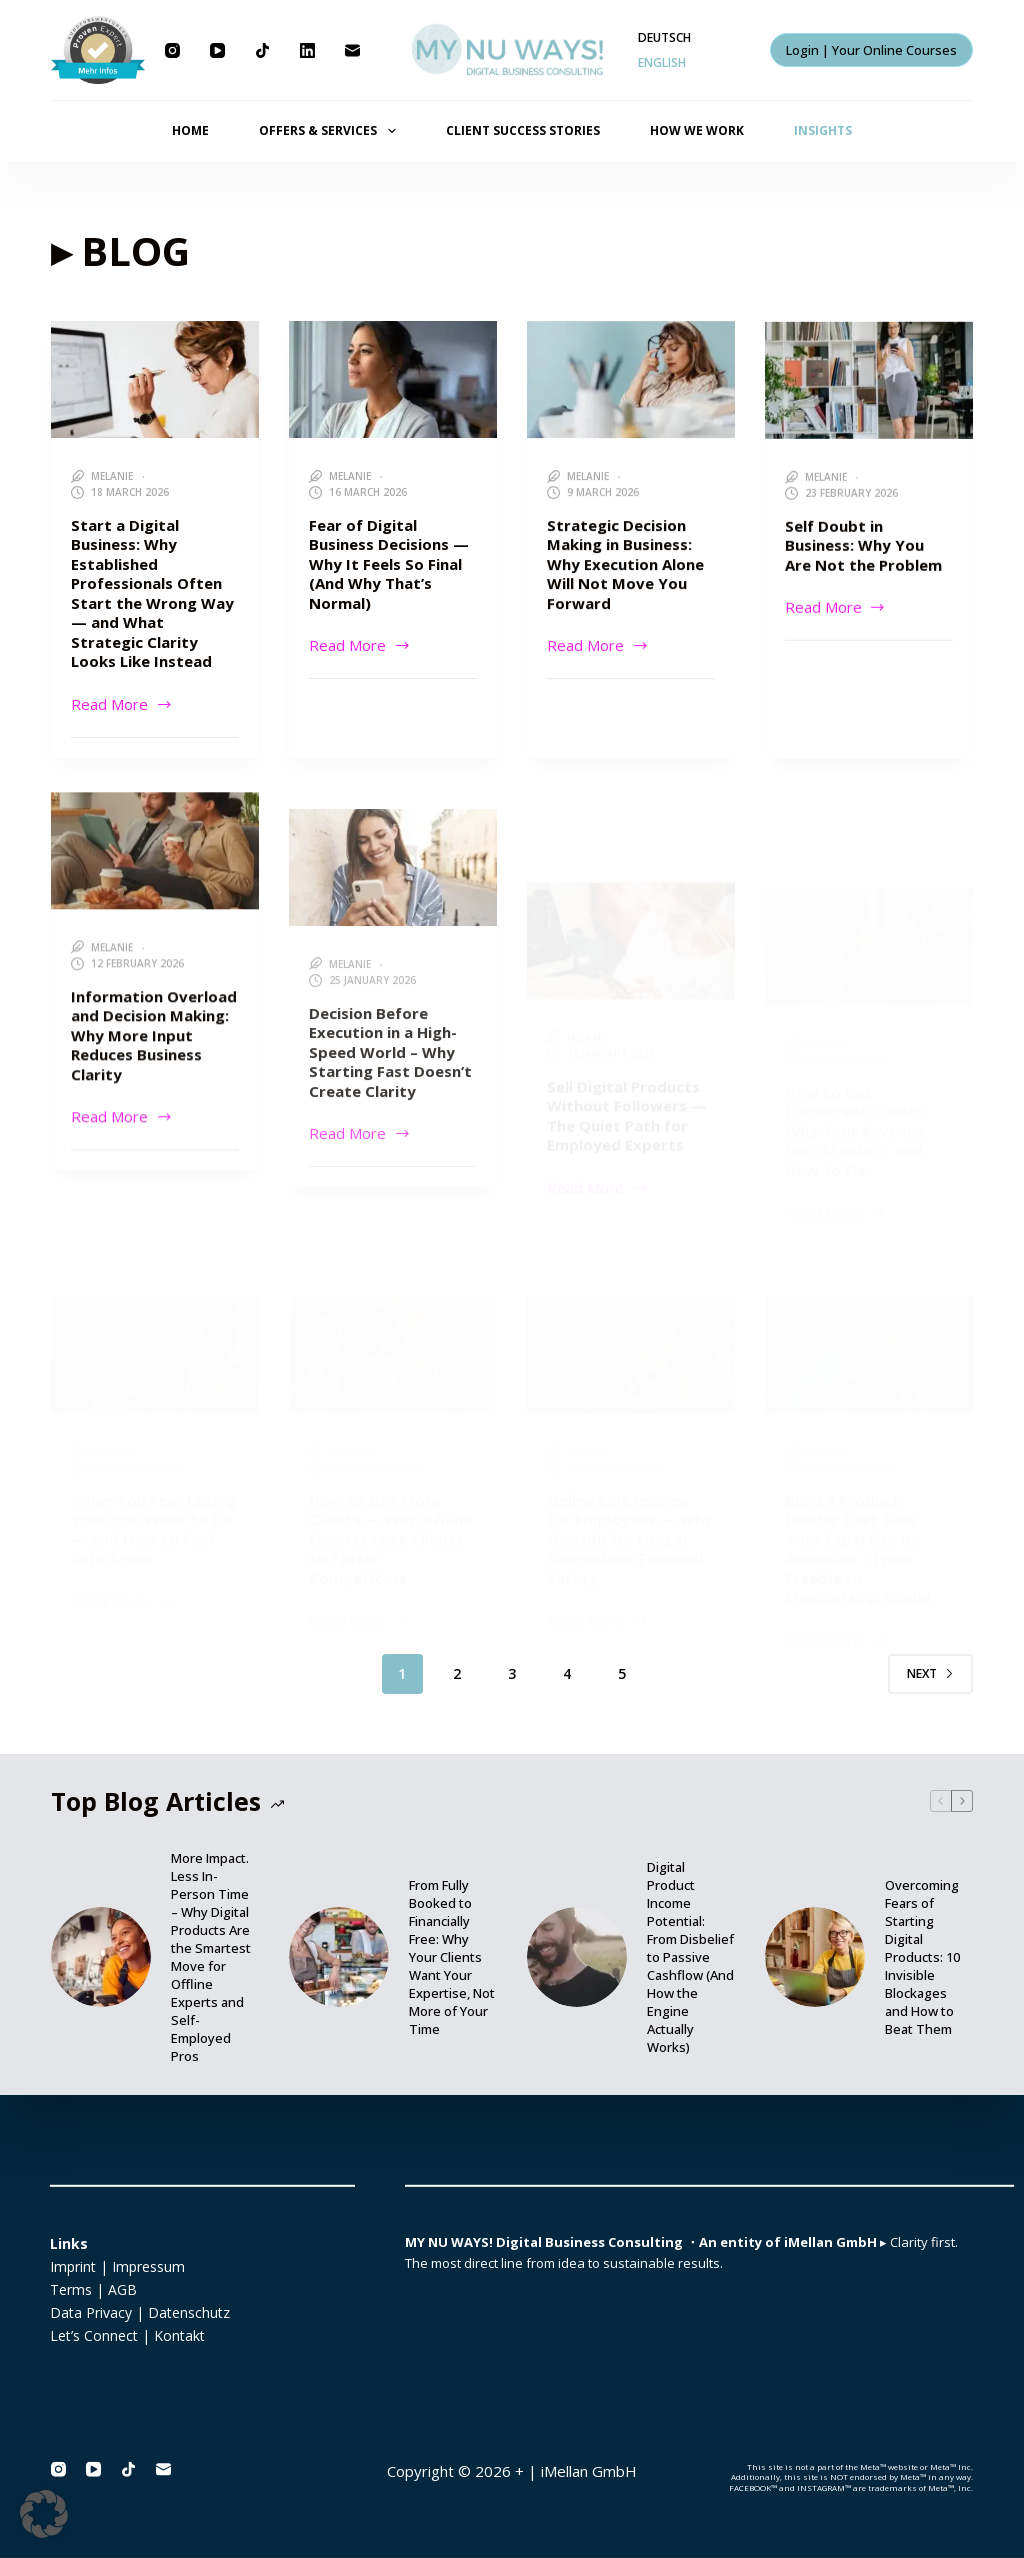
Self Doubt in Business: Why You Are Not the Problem (863, 552)
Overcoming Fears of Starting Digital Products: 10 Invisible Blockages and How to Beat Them (922, 1957)
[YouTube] (217, 50)
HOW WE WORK (697, 130)
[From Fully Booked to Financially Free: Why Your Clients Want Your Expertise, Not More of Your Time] (339, 1957)
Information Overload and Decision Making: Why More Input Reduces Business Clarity (154, 1071)
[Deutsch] (664, 38)
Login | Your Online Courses (871, 50)
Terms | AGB (93, 2289)
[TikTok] (262, 50)
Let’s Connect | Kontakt (127, 2335)
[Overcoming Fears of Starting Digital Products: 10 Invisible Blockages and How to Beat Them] (815, 1957)
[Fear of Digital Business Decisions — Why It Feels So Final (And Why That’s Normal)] (393, 379)
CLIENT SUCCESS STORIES (523, 130)
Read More (122, 703)
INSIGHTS (823, 130)
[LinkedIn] (307, 50)
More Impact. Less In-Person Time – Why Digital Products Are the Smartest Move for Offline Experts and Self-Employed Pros (211, 1957)
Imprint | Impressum (117, 2265)
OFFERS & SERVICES (331, 131)
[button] (44, 2514)
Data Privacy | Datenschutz (140, 2312)
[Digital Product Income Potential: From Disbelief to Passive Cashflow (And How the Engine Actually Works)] (577, 1957)
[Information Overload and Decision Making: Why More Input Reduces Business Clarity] (155, 886)
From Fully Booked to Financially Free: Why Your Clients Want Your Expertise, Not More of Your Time (452, 1957)
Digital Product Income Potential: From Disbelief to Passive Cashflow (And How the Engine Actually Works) (690, 1957)
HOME (190, 130)
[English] (662, 63)
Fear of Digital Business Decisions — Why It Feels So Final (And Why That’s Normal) (389, 564)
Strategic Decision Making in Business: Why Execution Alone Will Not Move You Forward (625, 566)
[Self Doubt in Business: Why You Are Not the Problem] (869, 387)
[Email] (352, 50)
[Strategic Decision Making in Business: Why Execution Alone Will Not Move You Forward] (631, 381)
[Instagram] (172, 50)
